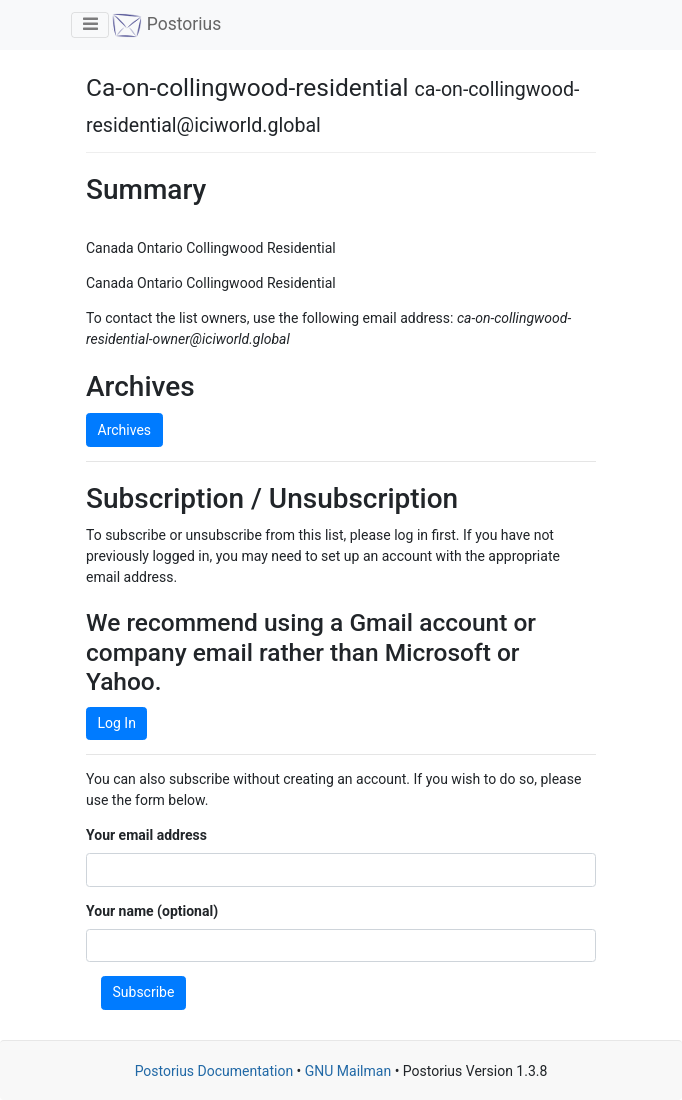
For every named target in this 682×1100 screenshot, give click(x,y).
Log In (117, 723)
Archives (125, 430)
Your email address (146, 835)
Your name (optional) (152, 911)
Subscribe (144, 992)
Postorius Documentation (214, 1071)
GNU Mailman (348, 1071)
